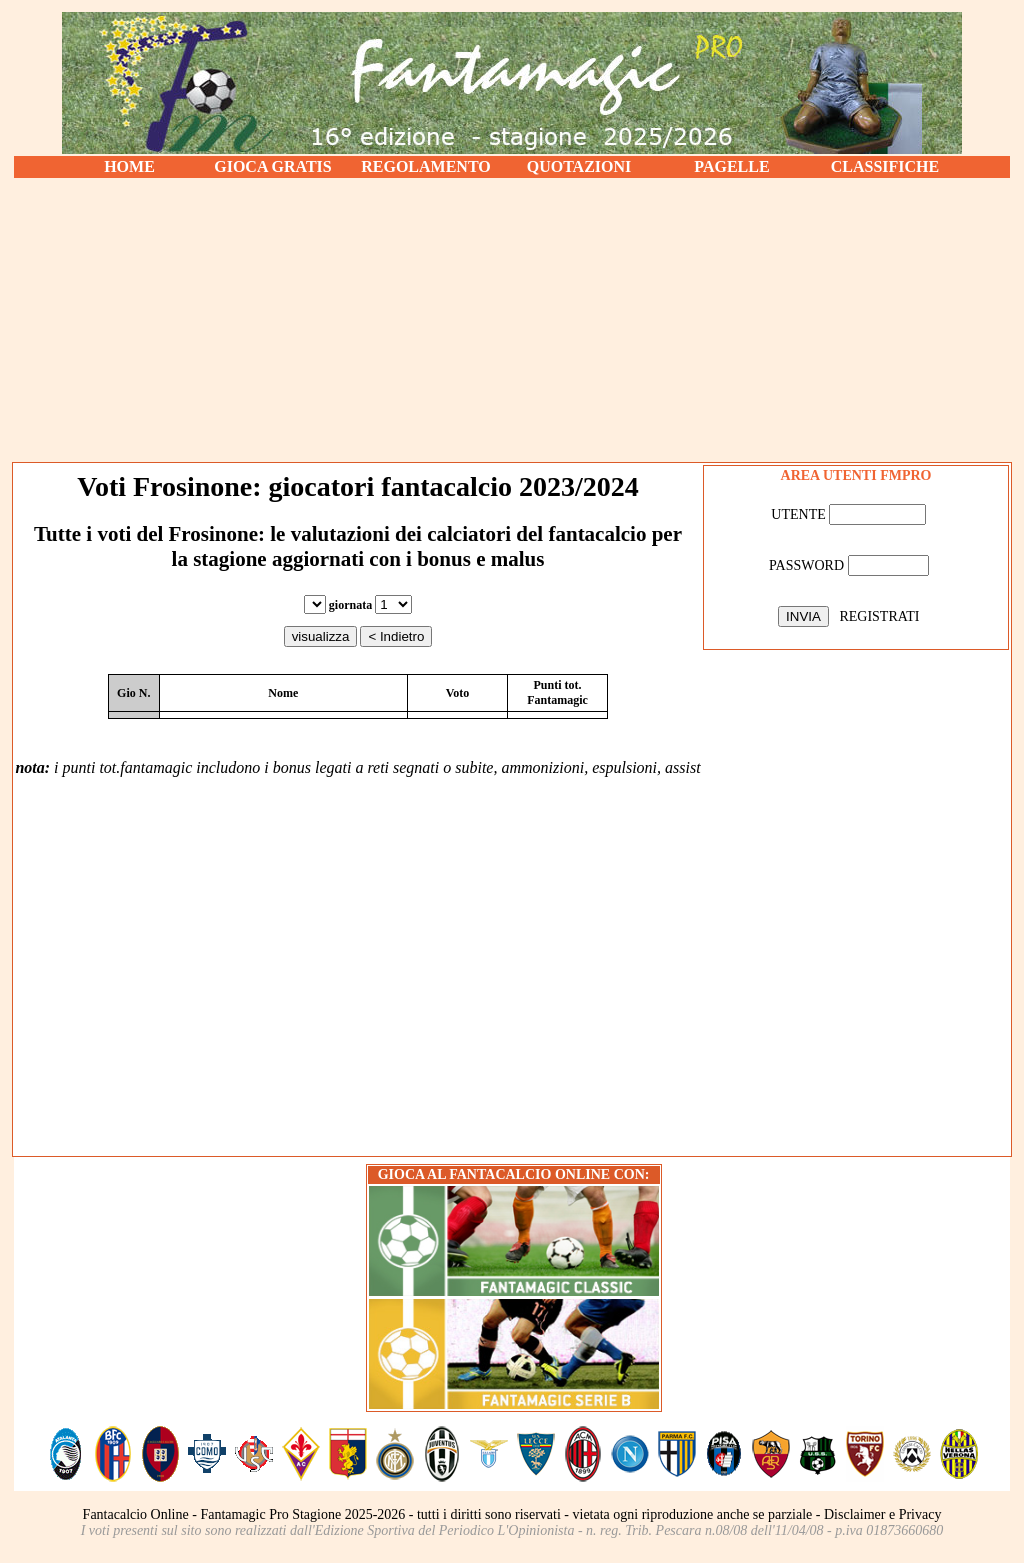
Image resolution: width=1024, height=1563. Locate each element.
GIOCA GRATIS (273, 166)
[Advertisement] (512, 320)
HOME (129, 166)
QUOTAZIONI (579, 166)
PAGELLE (731, 166)
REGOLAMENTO (426, 166)
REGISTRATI (879, 616)
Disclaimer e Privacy (882, 1514)
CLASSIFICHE (885, 166)
